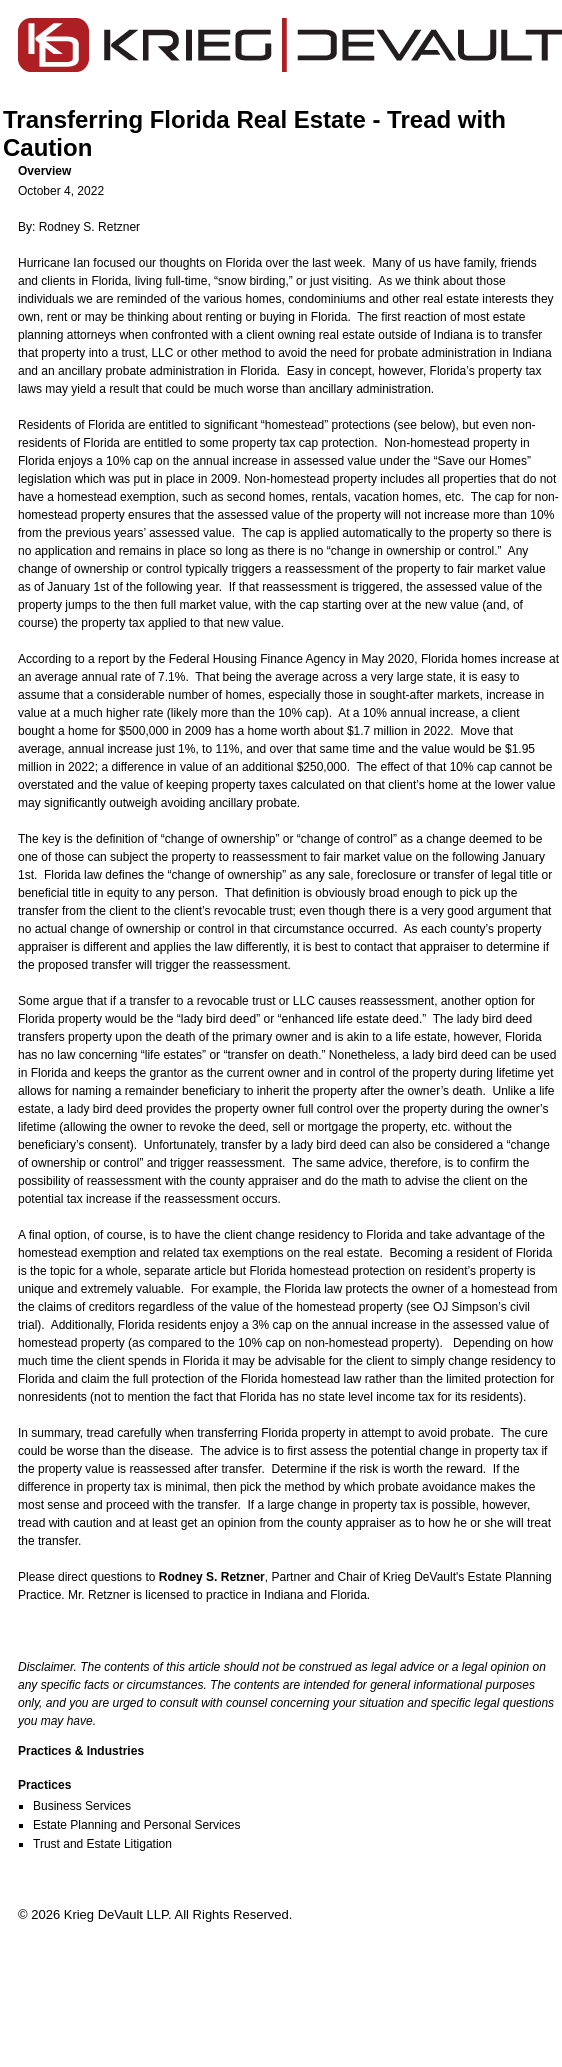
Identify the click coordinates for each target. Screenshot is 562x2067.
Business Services (82, 1806)
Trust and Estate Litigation (102, 1844)
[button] (288, 171)
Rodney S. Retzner (89, 227)
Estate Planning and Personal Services (136, 1825)
